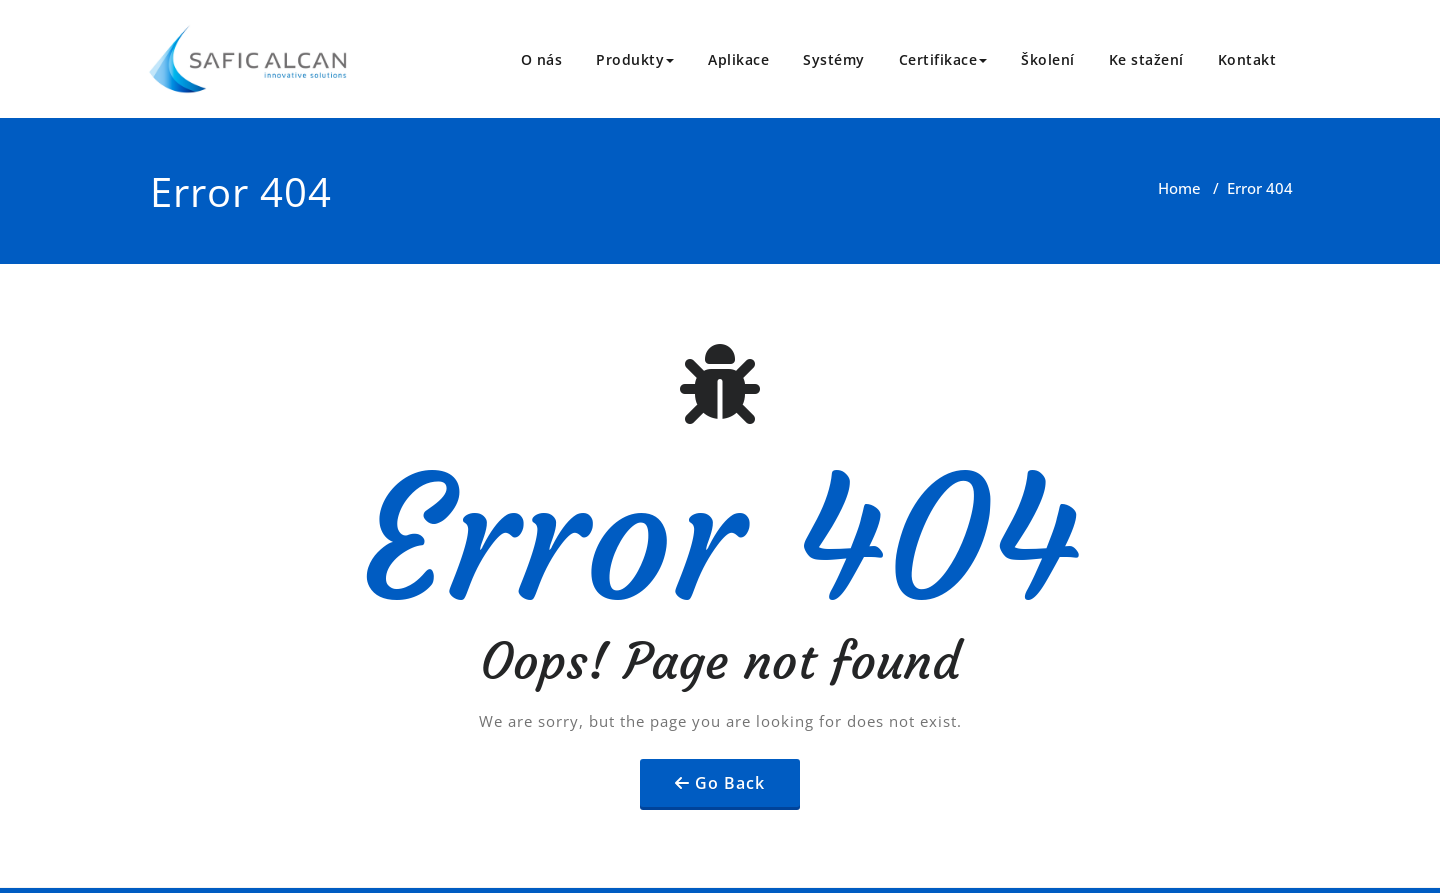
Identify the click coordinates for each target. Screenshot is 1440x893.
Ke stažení (1146, 59)
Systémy (834, 59)
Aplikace (738, 59)
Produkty (635, 59)
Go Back (730, 783)
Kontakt (1247, 59)
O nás (542, 59)
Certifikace (943, 59)
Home (1179, 188)
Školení (1048, 59)
